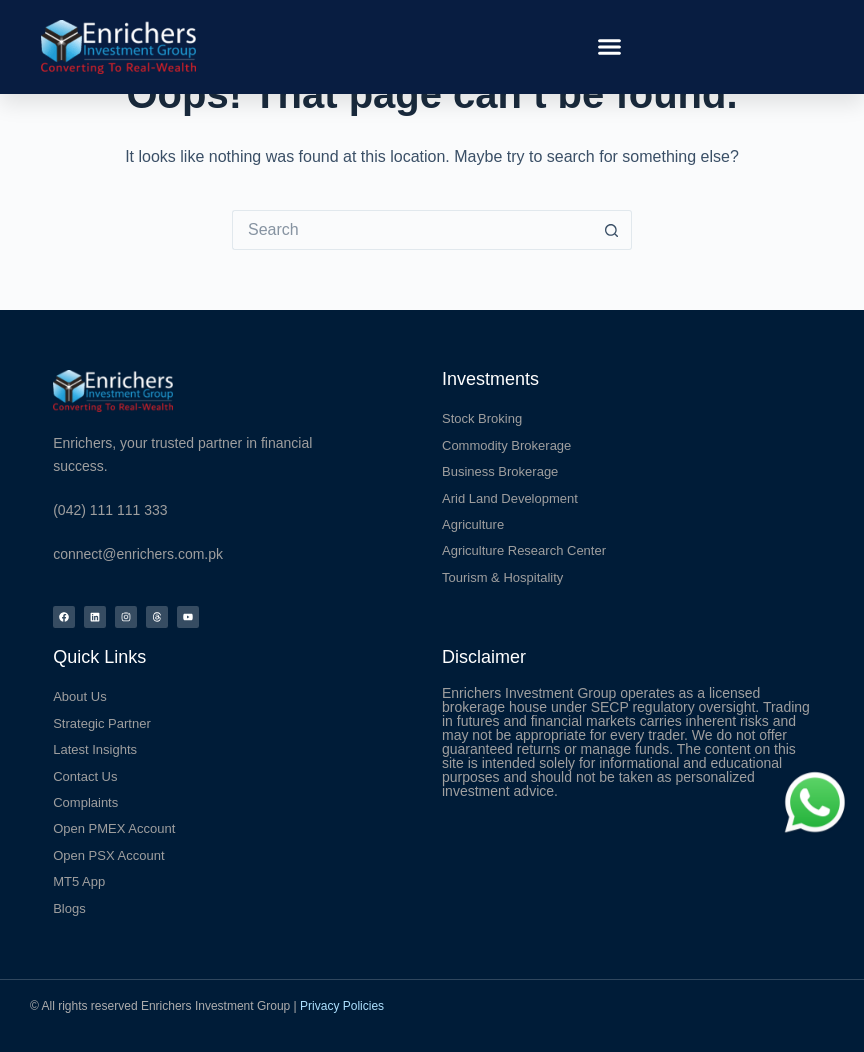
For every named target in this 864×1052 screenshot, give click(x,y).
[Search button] (612, 230)
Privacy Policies (342, 1006)
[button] (610, 47)
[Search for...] (412, 230)
